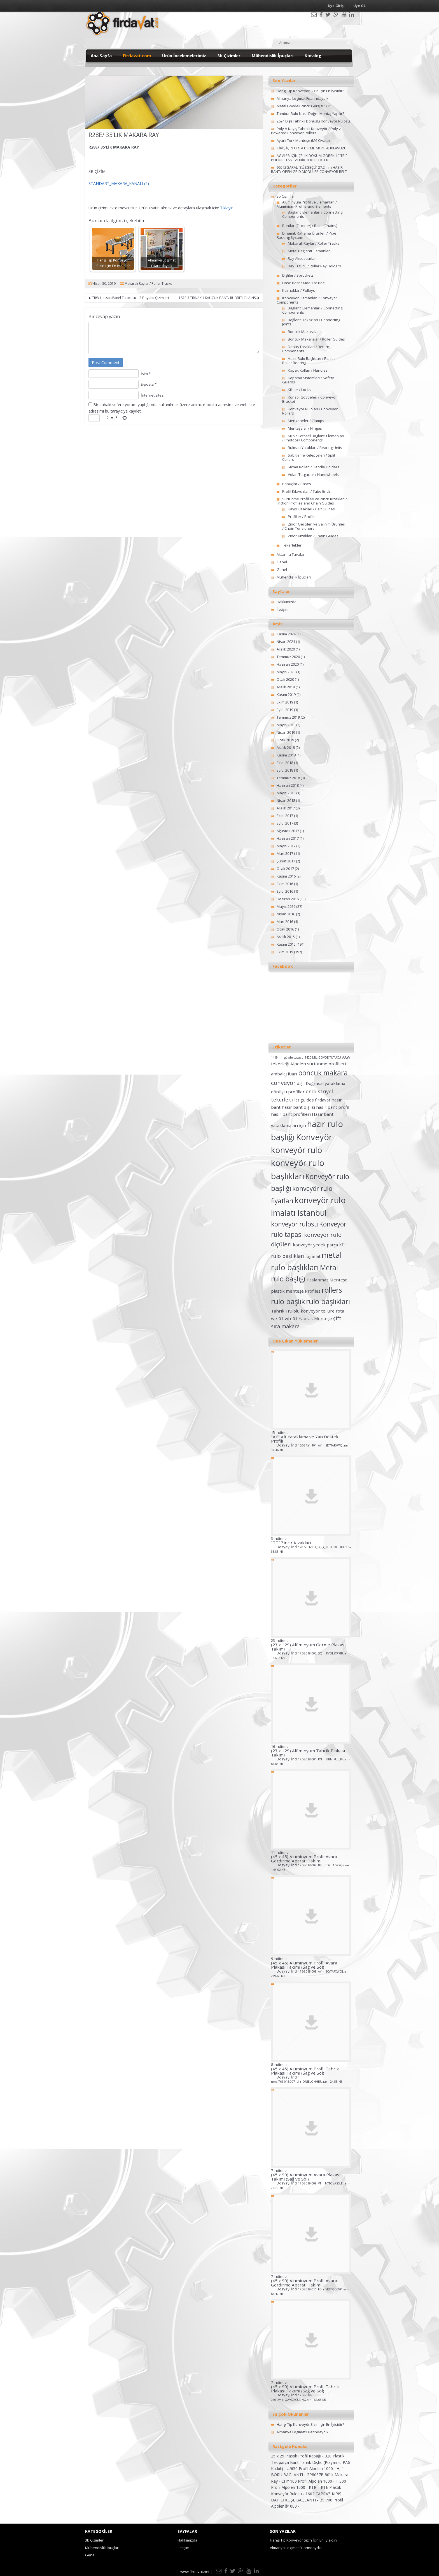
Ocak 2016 (285, 929)
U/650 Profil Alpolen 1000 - (312, 2468)
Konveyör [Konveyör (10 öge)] (314, 1137)
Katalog (313, 55)
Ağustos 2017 (288, 830)
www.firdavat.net (194, 2571)
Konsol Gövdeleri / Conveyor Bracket (309, 399)
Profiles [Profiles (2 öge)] (313, 1291)
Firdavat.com (137, 55)
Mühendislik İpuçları (272, 55)
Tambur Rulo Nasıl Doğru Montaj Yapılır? (310, 113)
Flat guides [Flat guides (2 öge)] (303, 1100)
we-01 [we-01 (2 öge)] (277, 1318)
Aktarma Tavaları (291, 554)
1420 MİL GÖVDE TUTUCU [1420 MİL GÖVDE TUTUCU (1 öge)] (323, 1057)
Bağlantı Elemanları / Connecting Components (312, 214)
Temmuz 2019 (288, 717)
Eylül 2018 (285, 770)
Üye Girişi (336, 5)
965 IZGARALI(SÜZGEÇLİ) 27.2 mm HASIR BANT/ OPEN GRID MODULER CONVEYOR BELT (309, 169)
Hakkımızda (286, 601)
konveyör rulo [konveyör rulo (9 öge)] (296, 1150)
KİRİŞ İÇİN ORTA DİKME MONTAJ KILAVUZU (312, 148)
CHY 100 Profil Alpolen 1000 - (308, 2481)
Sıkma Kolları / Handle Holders (313, 466)
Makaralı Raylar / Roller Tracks (148, 283)
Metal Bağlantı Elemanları (309, 250)
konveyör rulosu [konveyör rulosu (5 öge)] (294, 1224)
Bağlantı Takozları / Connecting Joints (311, 322)
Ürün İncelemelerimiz (184, 55)
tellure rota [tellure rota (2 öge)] (332, 1311)
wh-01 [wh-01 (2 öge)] (291, 1318)
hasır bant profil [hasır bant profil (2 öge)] (332, 1107)
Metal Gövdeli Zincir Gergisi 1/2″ (304, 105)
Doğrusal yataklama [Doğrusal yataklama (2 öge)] (325, 1083)
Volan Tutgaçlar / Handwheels (313, 474)
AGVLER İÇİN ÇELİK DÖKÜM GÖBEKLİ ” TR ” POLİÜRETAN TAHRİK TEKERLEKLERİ (309, 157)
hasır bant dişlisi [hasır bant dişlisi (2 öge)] (298, 1107)
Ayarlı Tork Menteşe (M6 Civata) (303, 140)
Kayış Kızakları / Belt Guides (311, 509)
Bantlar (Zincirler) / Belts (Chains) (309, 225)
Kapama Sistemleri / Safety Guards (308, 380)
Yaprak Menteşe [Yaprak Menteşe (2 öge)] (315, 1318)
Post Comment (106, 362)
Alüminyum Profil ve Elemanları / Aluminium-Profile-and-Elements (307, 204)
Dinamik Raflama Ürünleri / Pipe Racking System (306, 235)
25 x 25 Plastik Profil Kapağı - (298, 2456)
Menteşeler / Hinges (305, 428)
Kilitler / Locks (299, 389)
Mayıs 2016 (286, 906)
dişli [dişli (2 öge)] (301, 1083)
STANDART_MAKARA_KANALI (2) (118, 183)
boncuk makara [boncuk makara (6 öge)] (323, 1072)
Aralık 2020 (286, 649)
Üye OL (359, 5)
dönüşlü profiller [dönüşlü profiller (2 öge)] (288, 1091)
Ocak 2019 (285, 739)
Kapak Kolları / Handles (308, 370)
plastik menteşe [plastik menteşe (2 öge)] (287, 1291)
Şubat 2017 (286, 861)
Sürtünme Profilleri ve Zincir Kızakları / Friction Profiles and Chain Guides (312, 501)
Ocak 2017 (285, 868)
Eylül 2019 (285, 709)
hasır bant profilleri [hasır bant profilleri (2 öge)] (291, 1114)
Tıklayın (226, 207)
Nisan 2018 (286, 800)
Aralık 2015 (286, 936)
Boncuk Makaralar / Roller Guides (316, 339)
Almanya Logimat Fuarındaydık (302, 98)
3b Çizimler (228, 55)
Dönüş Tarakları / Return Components (305, 348)
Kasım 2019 (286, 694)
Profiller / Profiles (302, 516)
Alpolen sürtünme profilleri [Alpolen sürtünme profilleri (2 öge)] (318, 1063)
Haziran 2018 (288, 785)
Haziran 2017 (288, 838)
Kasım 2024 (286, 634)
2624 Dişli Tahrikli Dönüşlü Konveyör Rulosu (313, 121)
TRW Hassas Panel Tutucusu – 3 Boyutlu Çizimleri (128, 297)
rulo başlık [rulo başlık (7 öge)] (288, 1301)
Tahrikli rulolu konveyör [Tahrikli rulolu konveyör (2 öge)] (295, 1311)
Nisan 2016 (286, 913)
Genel (282, 561)
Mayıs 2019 (286, 724)
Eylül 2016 (285, 891)
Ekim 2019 (285, 702)
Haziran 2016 (288, 898)
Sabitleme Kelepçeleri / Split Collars (308, 457)
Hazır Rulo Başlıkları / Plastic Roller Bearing (308, 360)
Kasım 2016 (286, 876)
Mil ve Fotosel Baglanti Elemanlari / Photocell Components (313, 438)
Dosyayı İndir (310, 1447)
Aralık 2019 (286, 686)
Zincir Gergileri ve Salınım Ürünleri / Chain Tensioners (313, 526)
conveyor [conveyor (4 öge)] (283, 1083)
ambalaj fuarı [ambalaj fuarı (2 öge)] (284, 1074)
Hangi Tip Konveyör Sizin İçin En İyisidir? (310, 90)
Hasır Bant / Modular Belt (303, 282)
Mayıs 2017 (286, 845)
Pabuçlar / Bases (296, 483)
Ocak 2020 (285, 679)
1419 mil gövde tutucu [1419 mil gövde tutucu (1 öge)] (287, 1057)
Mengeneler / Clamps (306, 420)
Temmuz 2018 (288, 777)
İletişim (282, 609)
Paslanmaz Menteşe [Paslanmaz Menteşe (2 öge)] (327, 1280)
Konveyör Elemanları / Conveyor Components (307, 300)
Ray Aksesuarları (302, 258)
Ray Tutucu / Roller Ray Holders (314, 266)
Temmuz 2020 (288, 656)
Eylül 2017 (285, 823)
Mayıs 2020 (286, 671)
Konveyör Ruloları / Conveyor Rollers (310, 411)
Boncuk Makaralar (303, 331)
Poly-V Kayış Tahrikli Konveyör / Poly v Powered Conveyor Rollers (306, 130)
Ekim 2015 (285, 951)
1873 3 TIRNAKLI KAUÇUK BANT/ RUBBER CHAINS (219, 297)
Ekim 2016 (285, 883)
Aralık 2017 (286, 808)
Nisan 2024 (286, 641)
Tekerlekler (292, 545)
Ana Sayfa (101, 55)
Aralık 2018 (286, 747)
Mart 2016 (285, 921)
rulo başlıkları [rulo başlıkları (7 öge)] (328, 1301)
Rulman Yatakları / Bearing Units (315, 447)
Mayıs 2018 (286, 792)
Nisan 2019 (286, 732)
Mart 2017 (285, 853)
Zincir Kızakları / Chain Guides (313, 535)
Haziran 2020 (288, 664)
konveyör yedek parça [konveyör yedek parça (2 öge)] (315, 1245)
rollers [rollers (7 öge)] (332, 1290)
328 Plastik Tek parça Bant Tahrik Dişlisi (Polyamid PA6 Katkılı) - (310, 2462)
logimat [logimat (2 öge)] (313, 1256)
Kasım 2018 (286, 755)
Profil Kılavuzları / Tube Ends (306, 491)
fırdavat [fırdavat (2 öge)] (322, 1100)
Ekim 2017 (285, 815)
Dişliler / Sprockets (298, 275)
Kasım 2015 (286, 944)
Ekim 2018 (285, 762)
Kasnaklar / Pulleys (298, 290)
